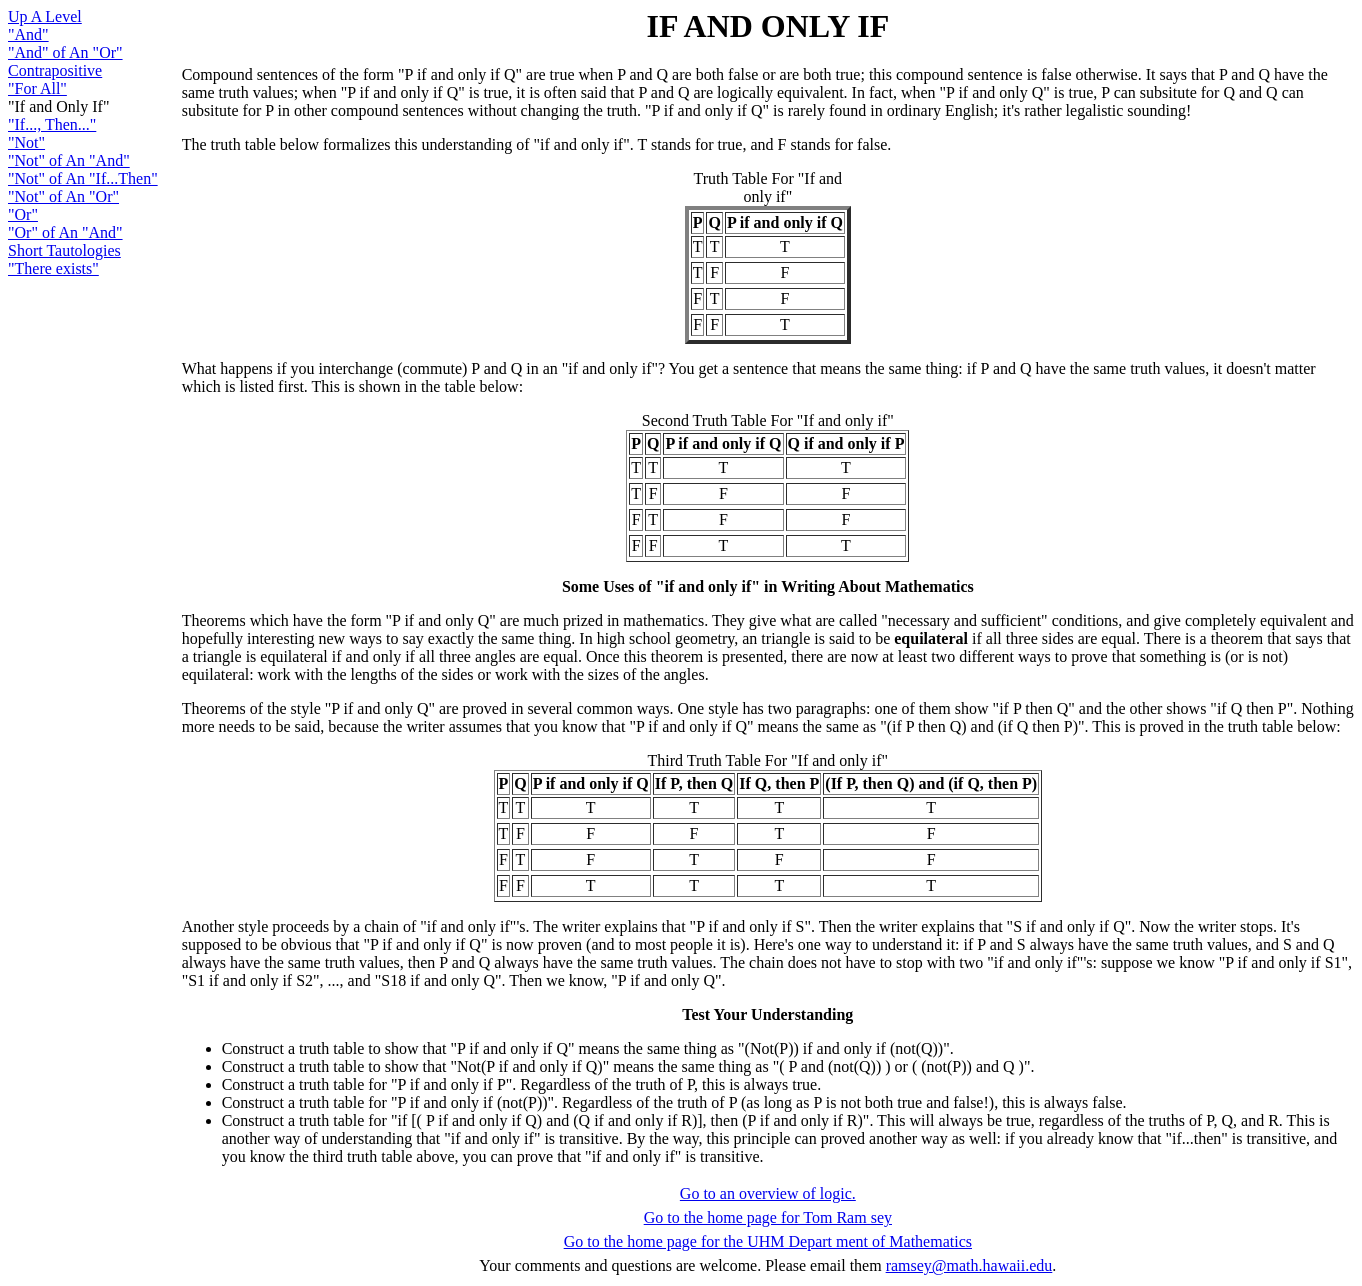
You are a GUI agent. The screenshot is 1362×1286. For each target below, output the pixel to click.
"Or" (23, 214)
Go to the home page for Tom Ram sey (768, 1217)
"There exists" (53, 268)
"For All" (37, 88)
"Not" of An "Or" (63, 196)
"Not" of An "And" (69, 160)
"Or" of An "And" (65, 232)
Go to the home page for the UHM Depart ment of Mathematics (768, 1241)
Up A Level (45, 16)
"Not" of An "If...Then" (83, 178)
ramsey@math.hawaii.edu (969, 1265)
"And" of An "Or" (65, 52)
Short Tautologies (64, 250)
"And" (28, 34)
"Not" (26, 142)
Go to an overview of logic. (768, 1193)
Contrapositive (55, 70)
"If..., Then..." (52, 124)
